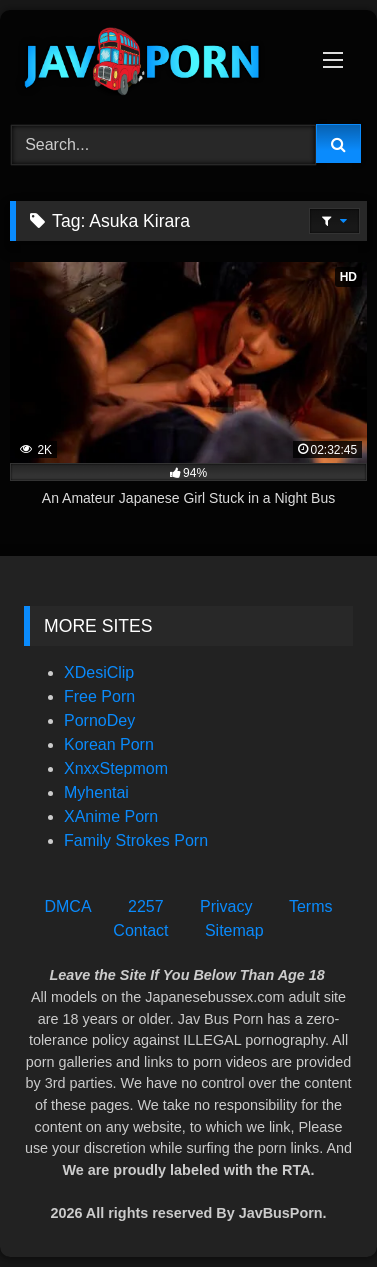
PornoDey (99, 720)
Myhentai (96, 792)
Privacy (226, 906)
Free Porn (99, 696)
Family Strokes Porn (136, 840)
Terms (311, 906)
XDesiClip (99, 672)
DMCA (67, 906)
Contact (140, 930)
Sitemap (234, 930)
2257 (146, 906)
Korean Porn (109, 744)
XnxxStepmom (116, 768)
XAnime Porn (111, 816)
